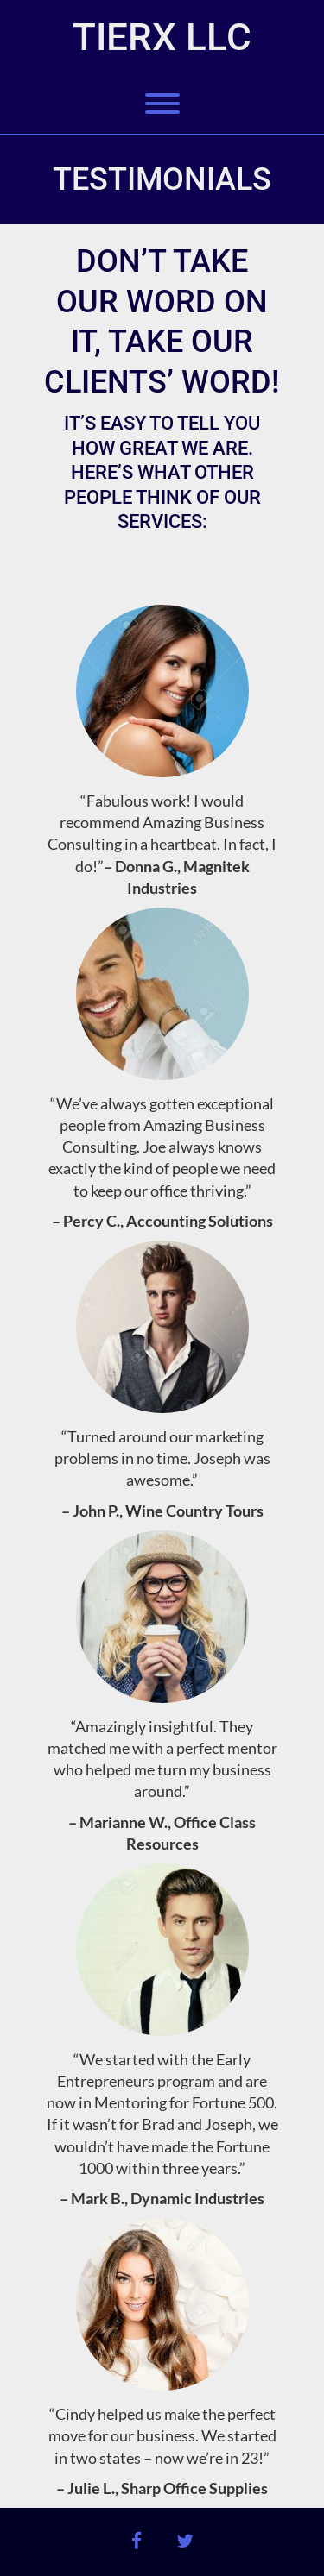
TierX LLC (162, 37)
